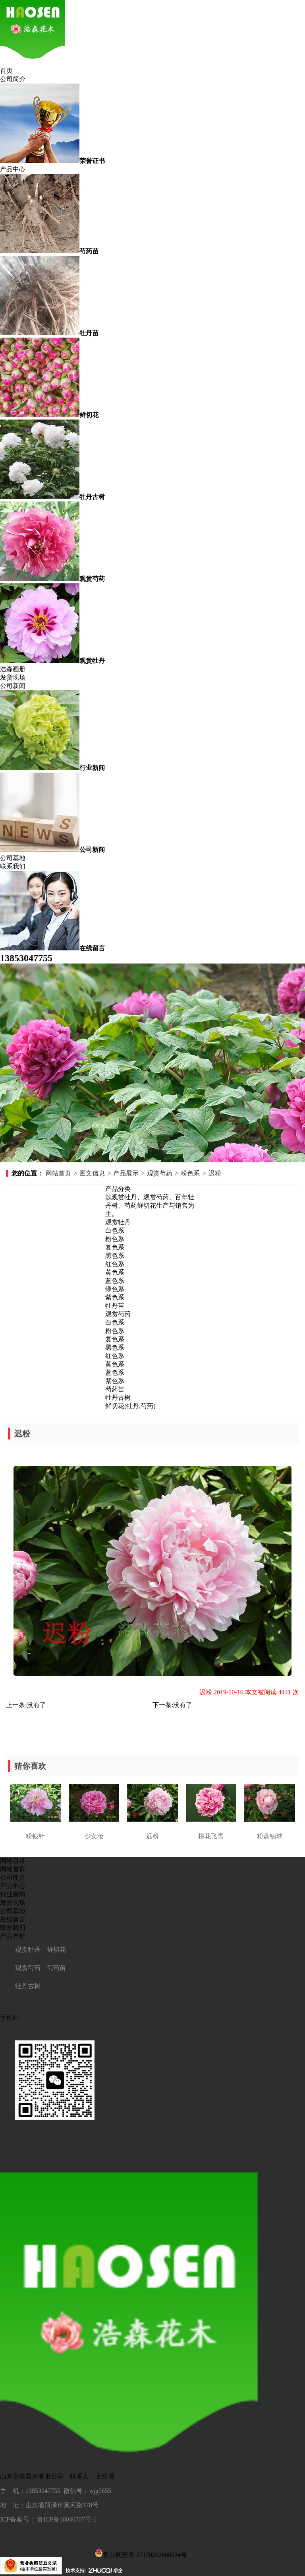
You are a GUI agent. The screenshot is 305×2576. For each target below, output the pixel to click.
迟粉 (214, 1173)
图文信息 (92, 1173)
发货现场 (12, 677)
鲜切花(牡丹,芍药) (130, 1406)
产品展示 (126, 1173)
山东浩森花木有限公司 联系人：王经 (54, 2476)
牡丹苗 (114, 1305)
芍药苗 (114, 1389)
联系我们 (12, 866)
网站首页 (58, 1173)
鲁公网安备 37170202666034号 (141, 2553)
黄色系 (114, 1272)
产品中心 (12, 169)
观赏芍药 (159, 1173)
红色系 (114, 1264)
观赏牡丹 (118, 1222)
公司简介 (12, 79)
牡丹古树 (118, 1397)
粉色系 (190, 1173)
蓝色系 (114, 1280)
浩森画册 (12, 669)
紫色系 (114, 1297)
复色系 (114, 1247)
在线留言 (12, 1919)
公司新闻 (12, 685)
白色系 (114, 1230)
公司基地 (12, 858)
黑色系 (114, 1255)
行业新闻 (12, 1894)
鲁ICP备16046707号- (65, 2519)
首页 (6, 70)
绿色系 (114, 1289)
